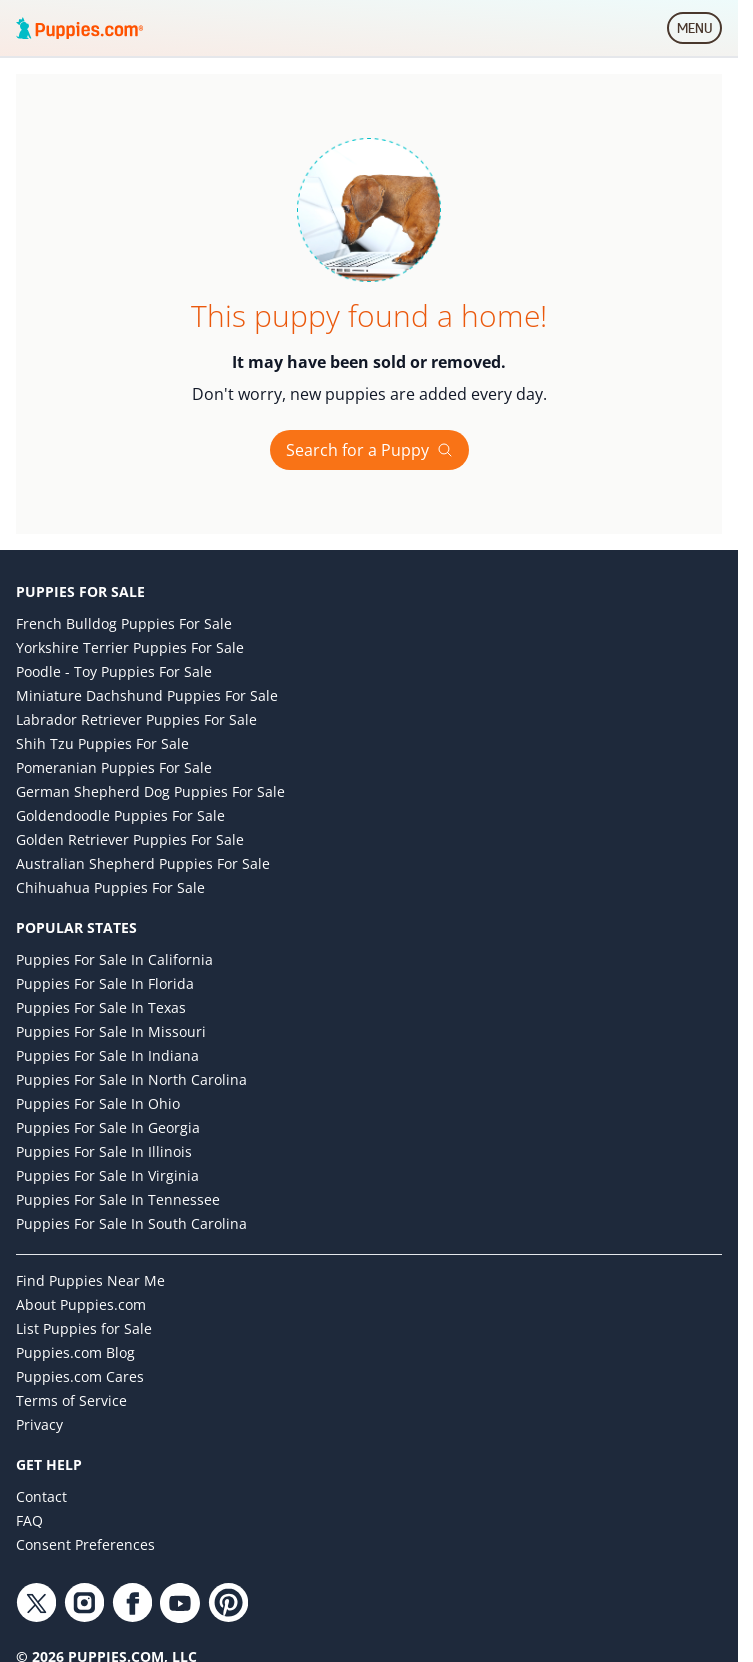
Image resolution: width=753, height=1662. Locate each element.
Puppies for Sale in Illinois (104, 1151)
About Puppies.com (81, 1304)
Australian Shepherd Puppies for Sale (143, 863)
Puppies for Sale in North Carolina (131, 1079)
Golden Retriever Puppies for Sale (130, 839)
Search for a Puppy (369, 450)
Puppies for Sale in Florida (105, 983)
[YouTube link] (180, 1603)
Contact (41, 1496)
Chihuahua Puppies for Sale (110, 887)
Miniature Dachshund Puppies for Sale (147, 695)
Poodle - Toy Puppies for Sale (114, 671)
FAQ (29, 1520)
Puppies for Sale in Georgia (108, 1127)
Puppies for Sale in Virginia (107, 1175)
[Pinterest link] (228, 1603)
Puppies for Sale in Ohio (98, 1103)
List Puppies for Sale (84, 1328)
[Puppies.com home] (80, 28)
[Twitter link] (36, 1603)
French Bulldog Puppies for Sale (124, 623)
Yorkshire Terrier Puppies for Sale (130, 647)
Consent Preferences (85, 1544)
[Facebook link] (132, 1603)
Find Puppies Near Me (90, 1280)
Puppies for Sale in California (114, 959)
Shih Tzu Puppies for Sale (102, 743)
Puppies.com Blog (75, 1352)
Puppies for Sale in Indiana (107, 1055)
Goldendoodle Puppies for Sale (120, 815)
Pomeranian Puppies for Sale (114, 767)
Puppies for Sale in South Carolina (131, 1223)
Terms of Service (71, 1400)
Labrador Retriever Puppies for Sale (136, 719)
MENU (699, 32)
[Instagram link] (84, 1603)
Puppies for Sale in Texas (101, 1007)
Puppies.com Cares (80, 1376)
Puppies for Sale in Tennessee (118, 1199)
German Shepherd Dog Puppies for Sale (150, 791)
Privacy (39, 1424)
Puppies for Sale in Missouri (111, 1031)
